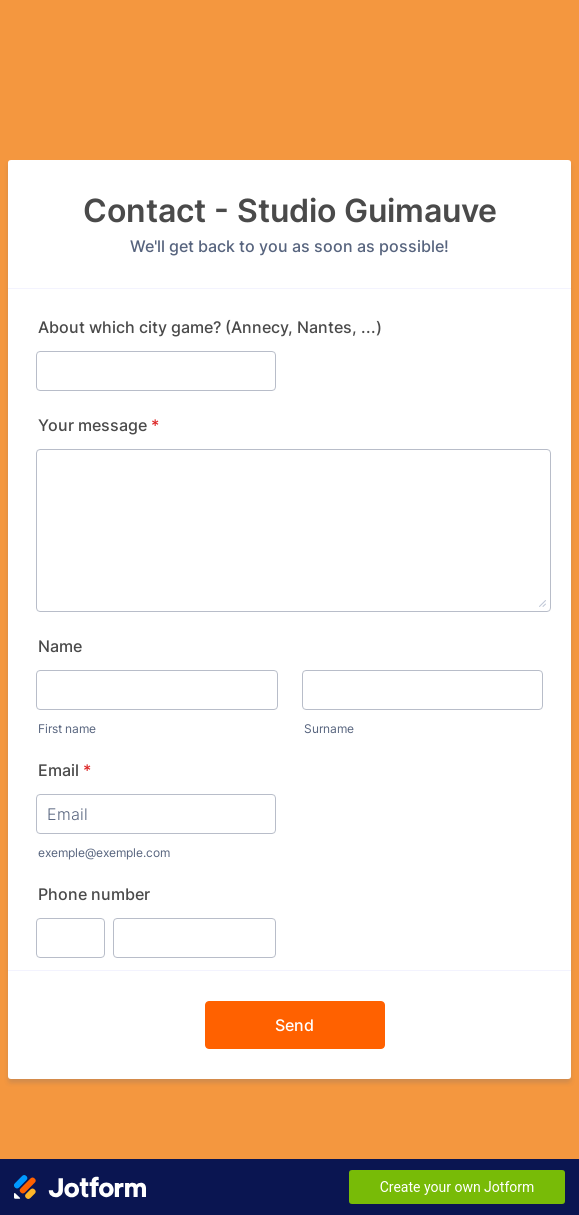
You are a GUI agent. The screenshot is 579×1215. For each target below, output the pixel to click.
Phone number (94, 894)
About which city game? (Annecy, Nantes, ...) (210, 327)
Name (60, 646)
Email (64, 770)
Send (294, 1025)
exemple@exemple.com (104, 852)
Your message (98, 425)
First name (67, 728)
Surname (329, 728)
